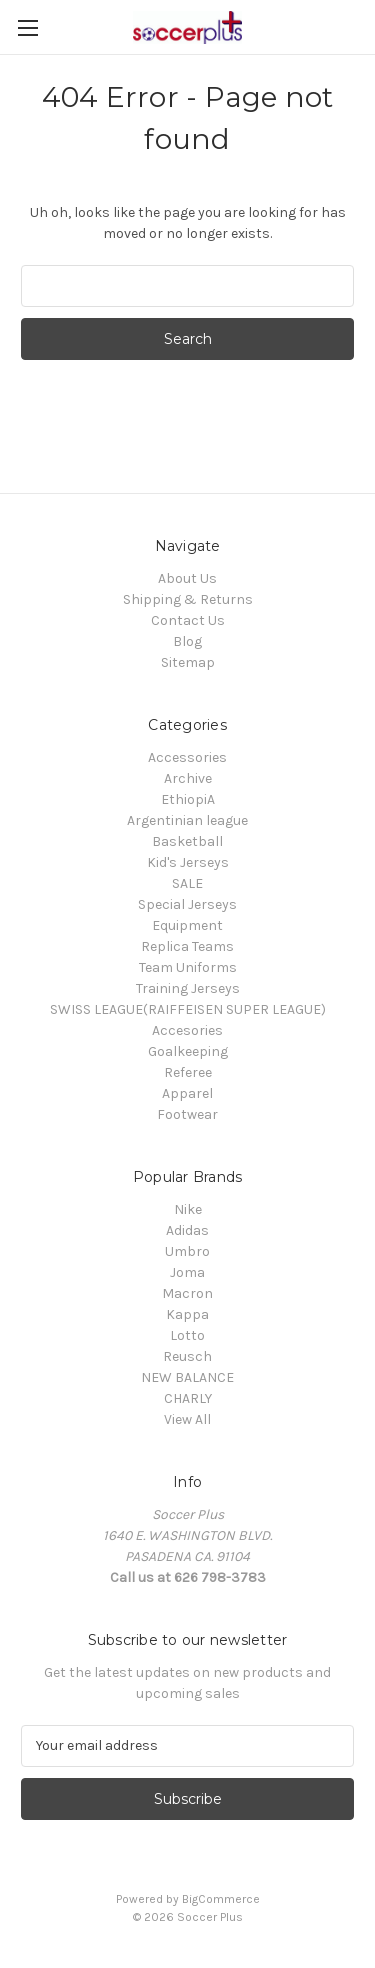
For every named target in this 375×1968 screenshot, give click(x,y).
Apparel (187, 1093)
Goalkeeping (188, 1051)
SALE (187, 883)
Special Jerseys (187, 904)
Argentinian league (187, 820)
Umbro (187, 1251)
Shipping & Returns (188, 599)
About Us (187, 578)
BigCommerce (221, 1899)
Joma (187, 1272)
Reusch (187, 1356)
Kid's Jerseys (188, 862)
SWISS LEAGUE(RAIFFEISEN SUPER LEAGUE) (188, 1009)
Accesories (187, 1030)
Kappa (187, 1314)
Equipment (187, 925)
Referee (188, 1072)
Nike (188, 1209)
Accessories (187, 757)
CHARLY (188, 1398)
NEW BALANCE (187, 1377)
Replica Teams (187, 946)
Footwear (187, 1114)
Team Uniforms (188, 967)
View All (187, 1419)
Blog (187, 641)
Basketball (187, 841)
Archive (188, 778)
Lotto (187, 1335)
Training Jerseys (188, 988)
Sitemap (188, 662)
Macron (187, 1293)
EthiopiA (188, 799)
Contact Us (188, 620)
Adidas (187, 1230)
